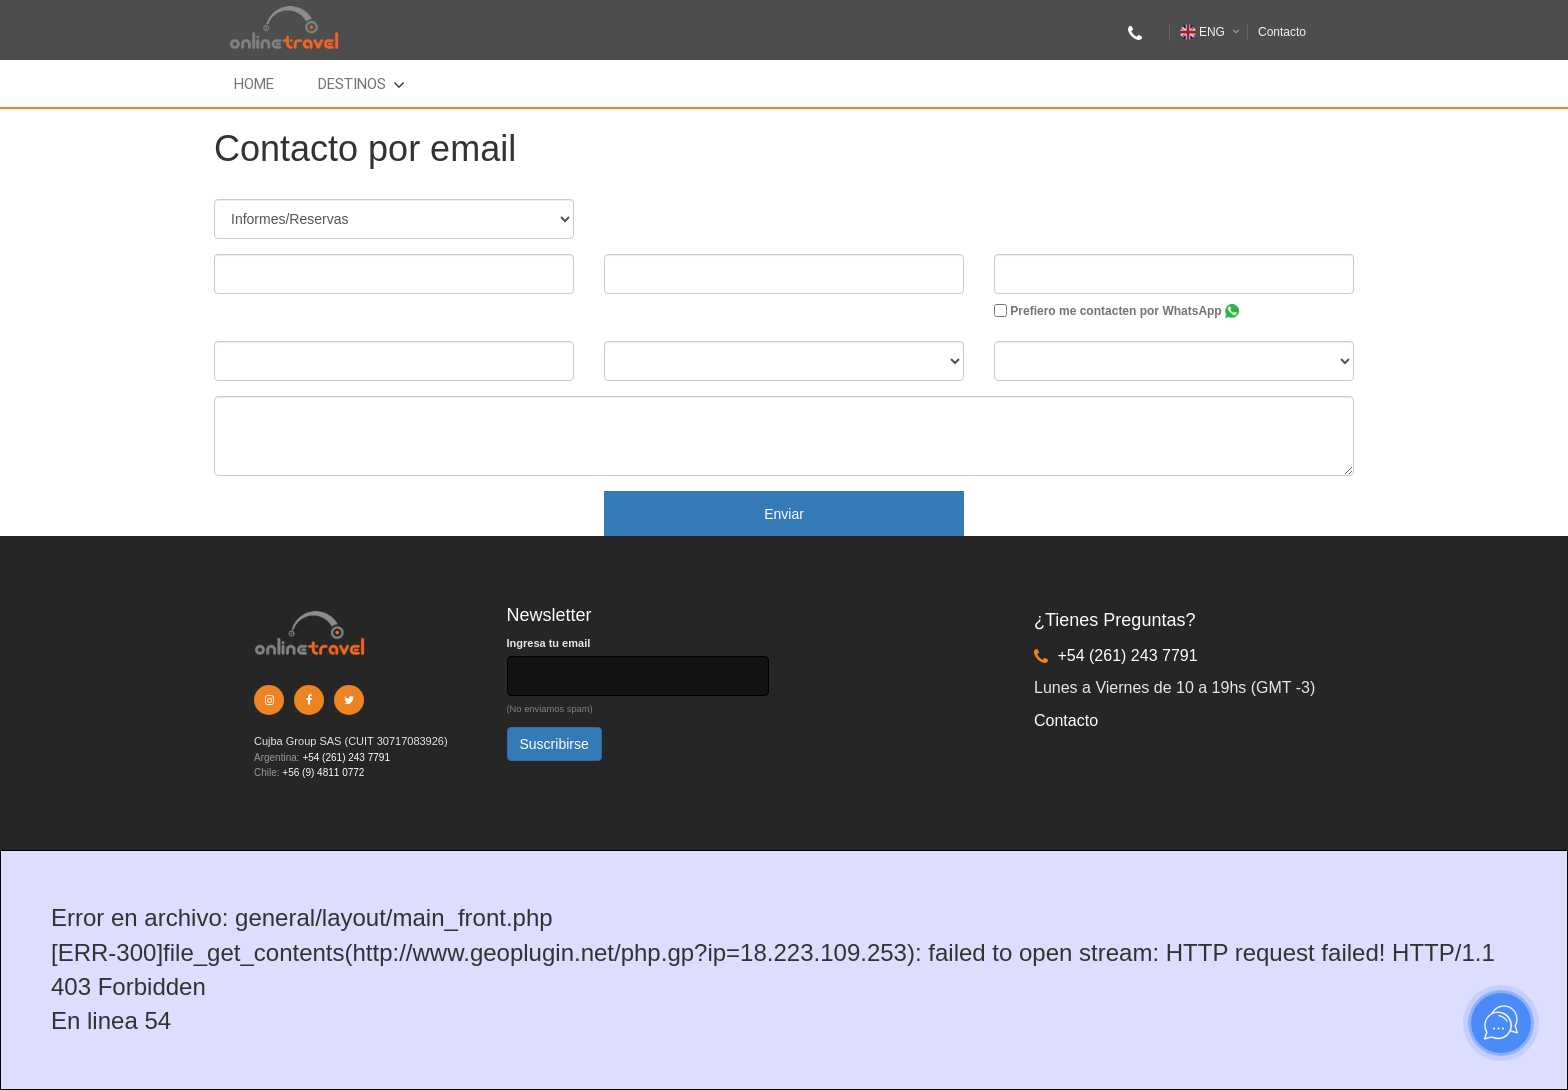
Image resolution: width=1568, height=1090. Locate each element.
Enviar (784, 514)
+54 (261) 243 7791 (346, 757)
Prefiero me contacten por (1116, 311)
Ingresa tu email (549, 643)
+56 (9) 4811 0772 (323, 772)
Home (254, 84)
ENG (1202, 32)
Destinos (352, 84)
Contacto (1282, 32)
